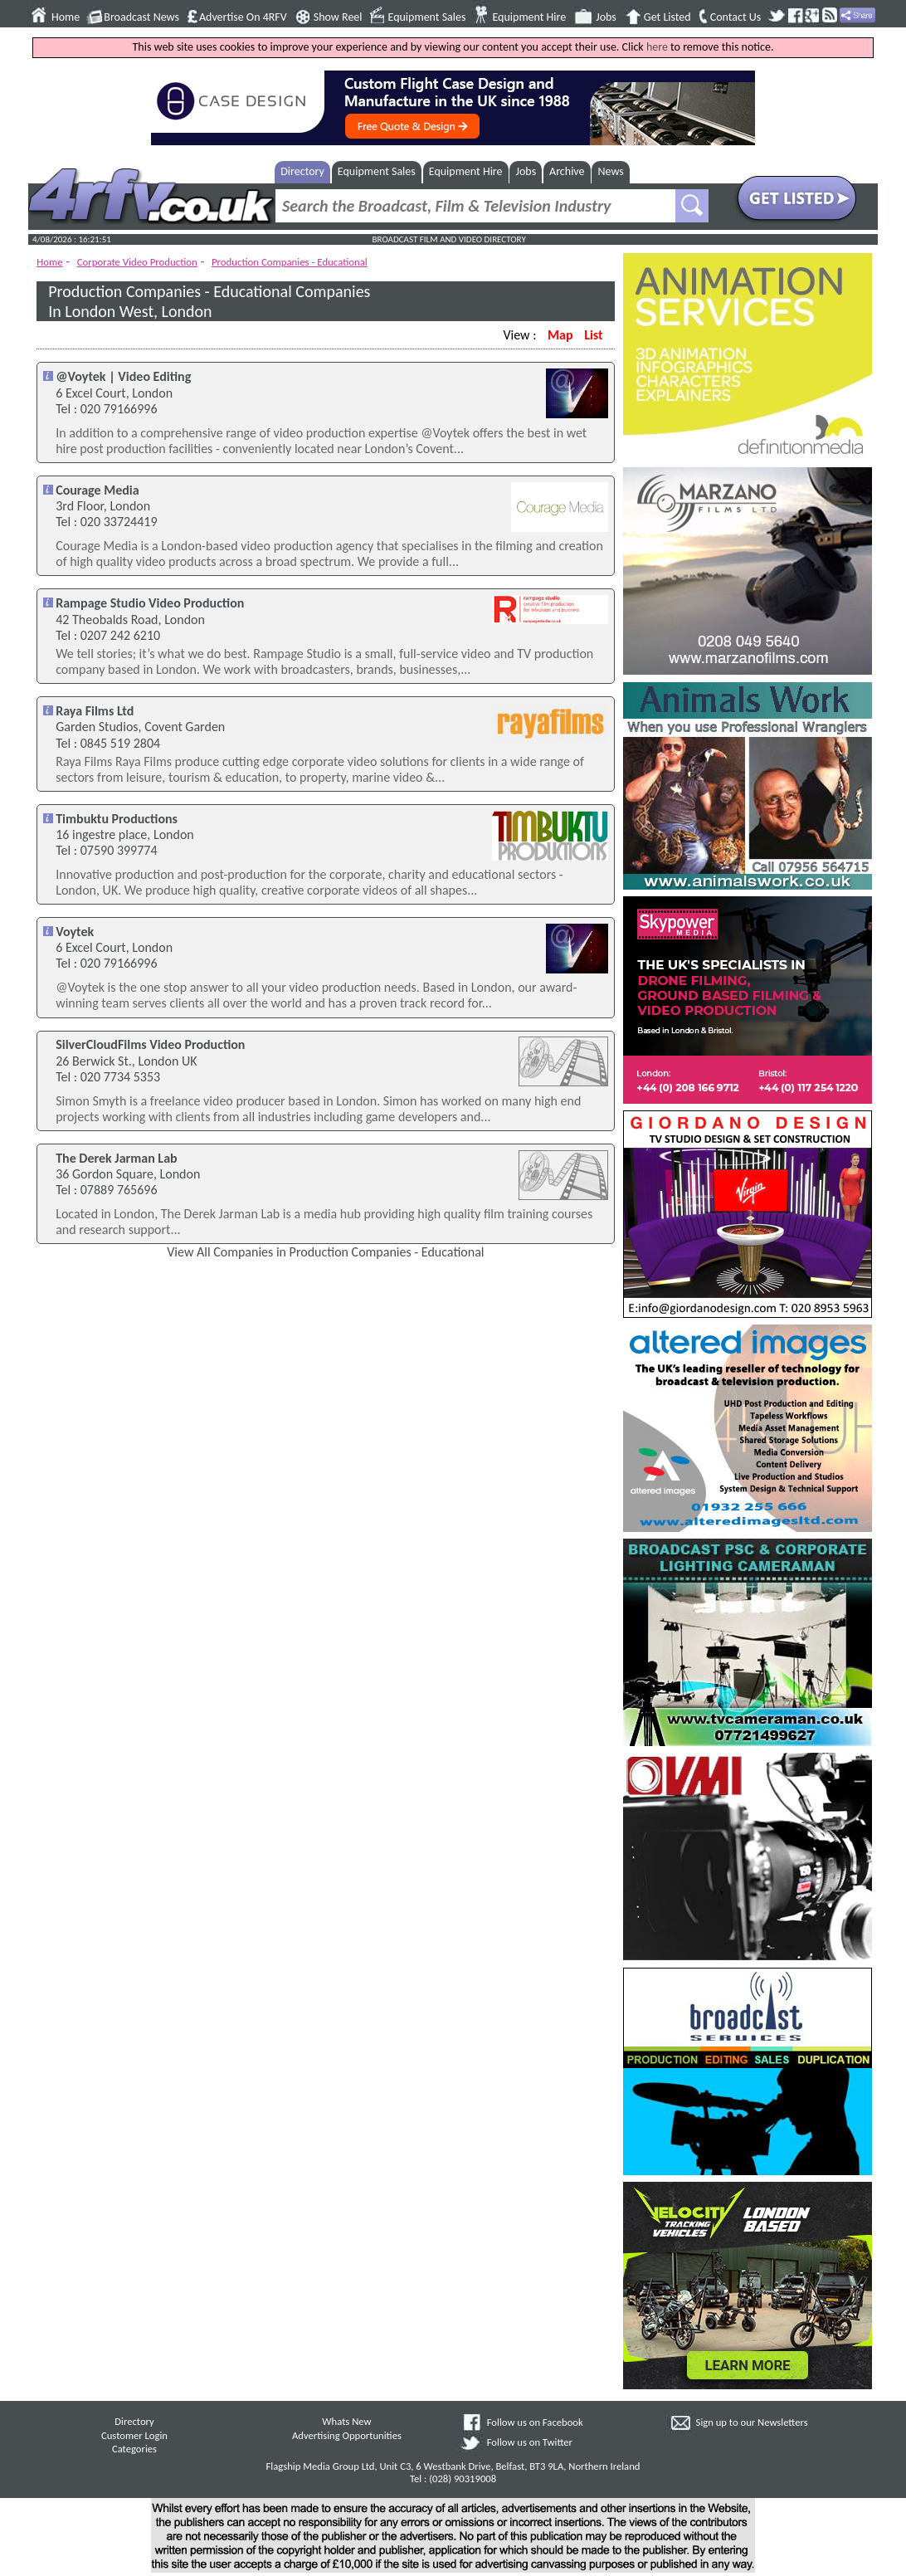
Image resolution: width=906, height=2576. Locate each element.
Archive (566, 171)
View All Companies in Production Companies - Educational (325, 1252)
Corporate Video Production (137, 262)
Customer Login (134, 2435)
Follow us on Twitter (529, 2442)
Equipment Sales (427, 17)
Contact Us (736, 17)
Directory (302, 171)
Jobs (606, 17)
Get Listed (667, 17)
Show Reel (338, 17)
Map (560, 335)
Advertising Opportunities (347, 2435)
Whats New (346, 2421)
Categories (134, 2448)
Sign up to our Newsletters (752, 2422)
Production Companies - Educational (290, 262)
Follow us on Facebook (535, 2422)
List (593, 335)
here (657, 47)
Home (65, 17)
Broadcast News (141, 17)
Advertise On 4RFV (243, 17)
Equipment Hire (529, 17)
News (611, 171)
